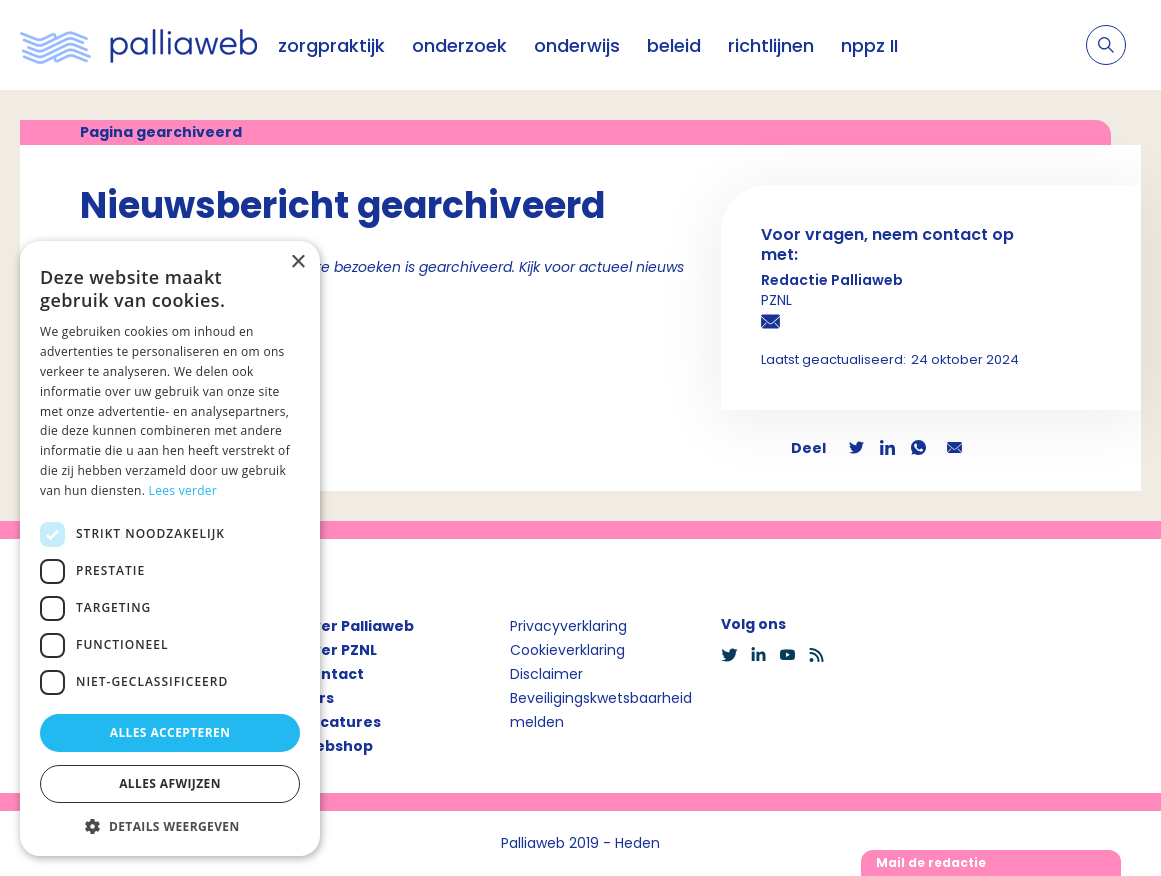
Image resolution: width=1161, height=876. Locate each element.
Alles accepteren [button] (170, 732)
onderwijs (577, 45)
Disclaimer (546, 674)
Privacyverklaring (568, 626)
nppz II (869, 45)
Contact (332, 674)
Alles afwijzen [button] (170, 783)
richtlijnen (771, 45)
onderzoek (459, 45)
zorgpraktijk (331, 45)
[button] (170, 826)
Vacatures (340, 722)
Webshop (336, 746)
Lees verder (183, 490)
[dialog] (170, 548)
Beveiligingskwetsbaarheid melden (601, 710)
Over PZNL (338, 650)
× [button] (297, 262)
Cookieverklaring (567, 650)
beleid (674, 45)
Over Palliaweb (357, 626)
